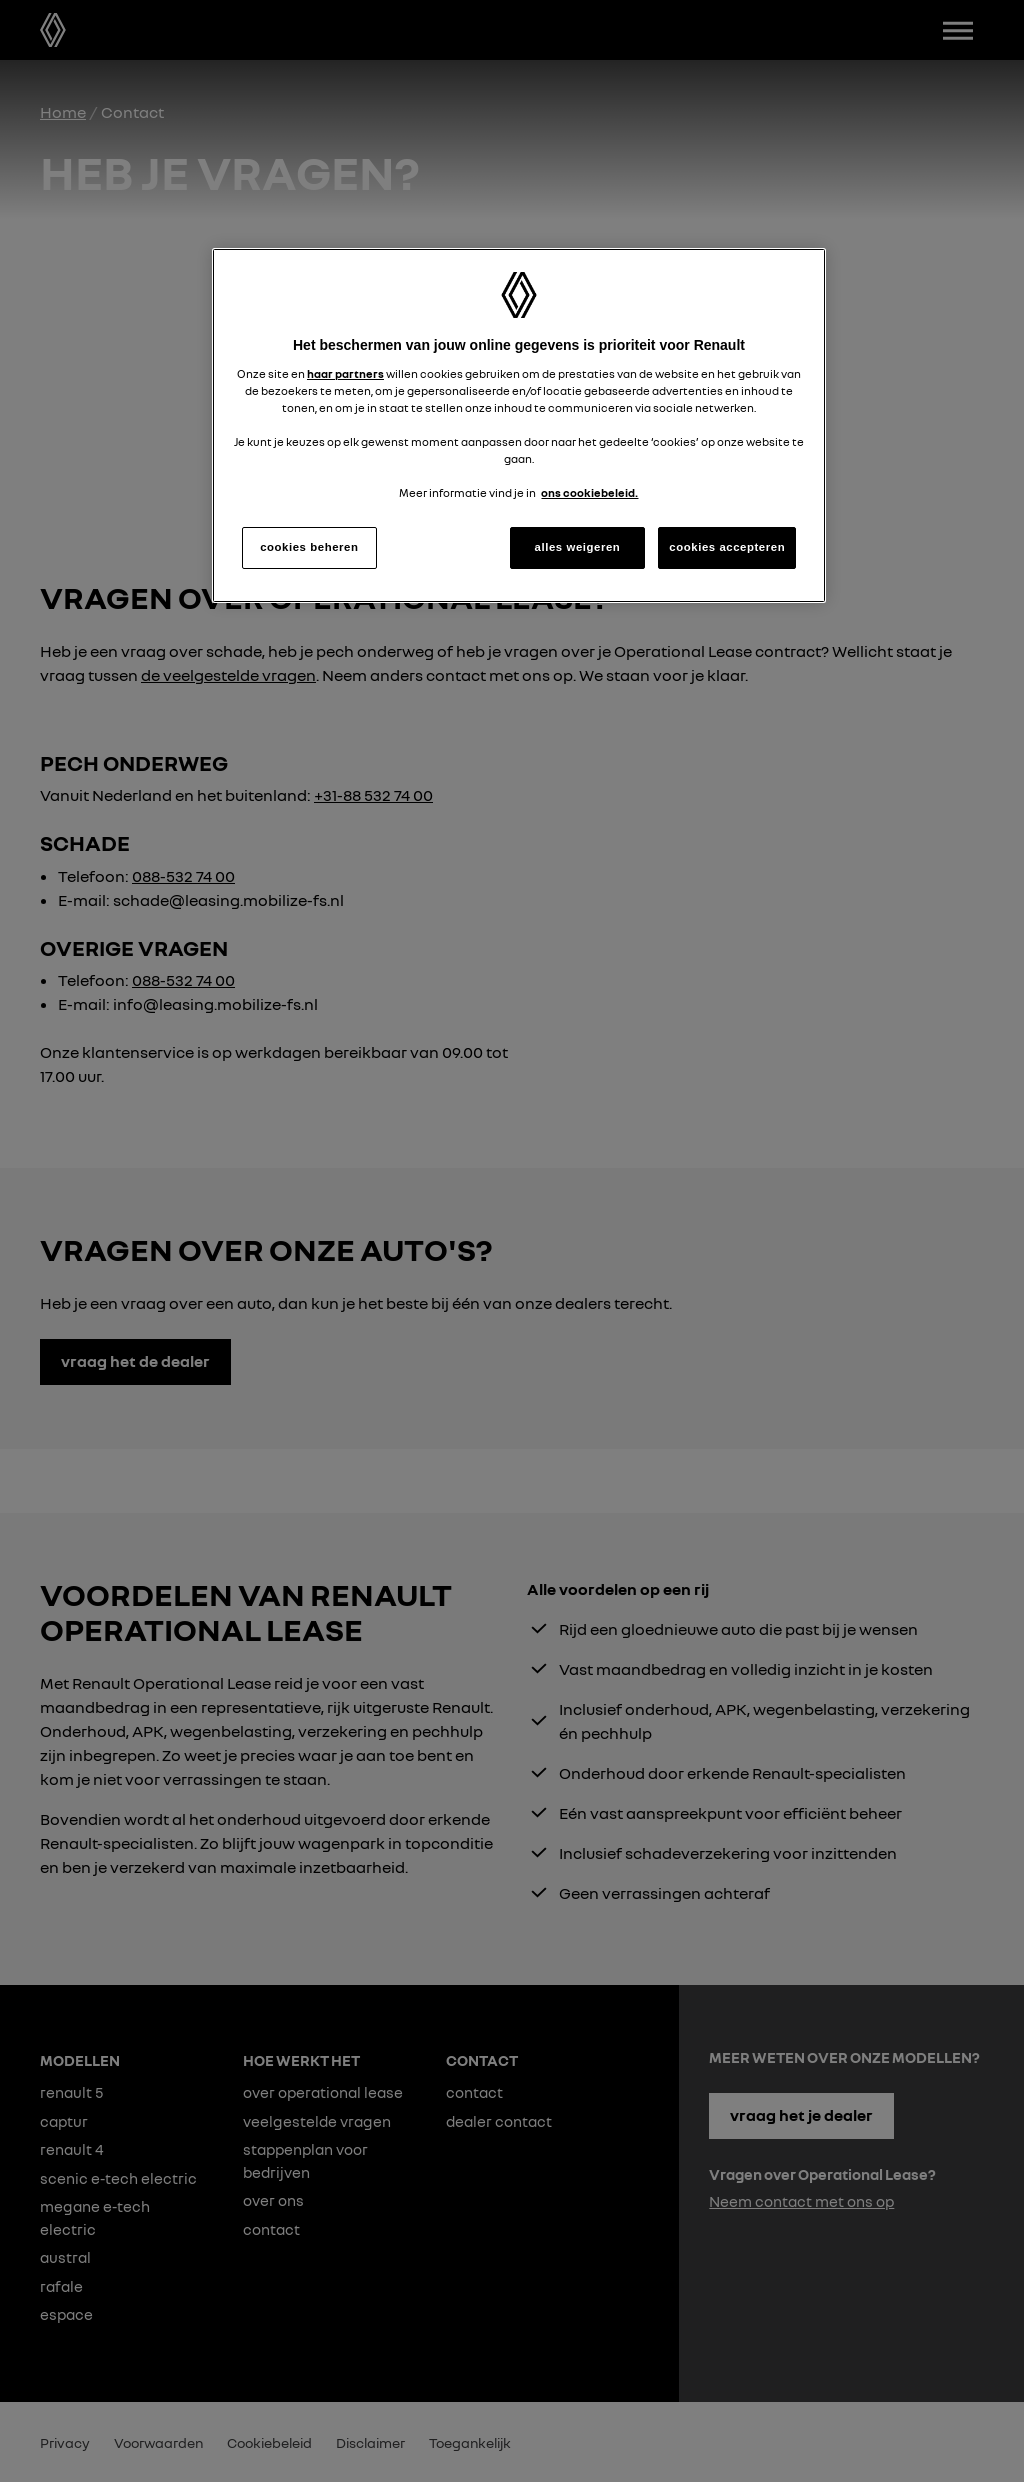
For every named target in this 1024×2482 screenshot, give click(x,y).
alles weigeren (578, 547)
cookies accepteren (727, 547)
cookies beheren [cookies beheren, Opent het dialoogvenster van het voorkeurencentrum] (309, 547)
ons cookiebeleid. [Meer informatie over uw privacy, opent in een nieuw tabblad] (589, 493)
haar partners (345, 374)
